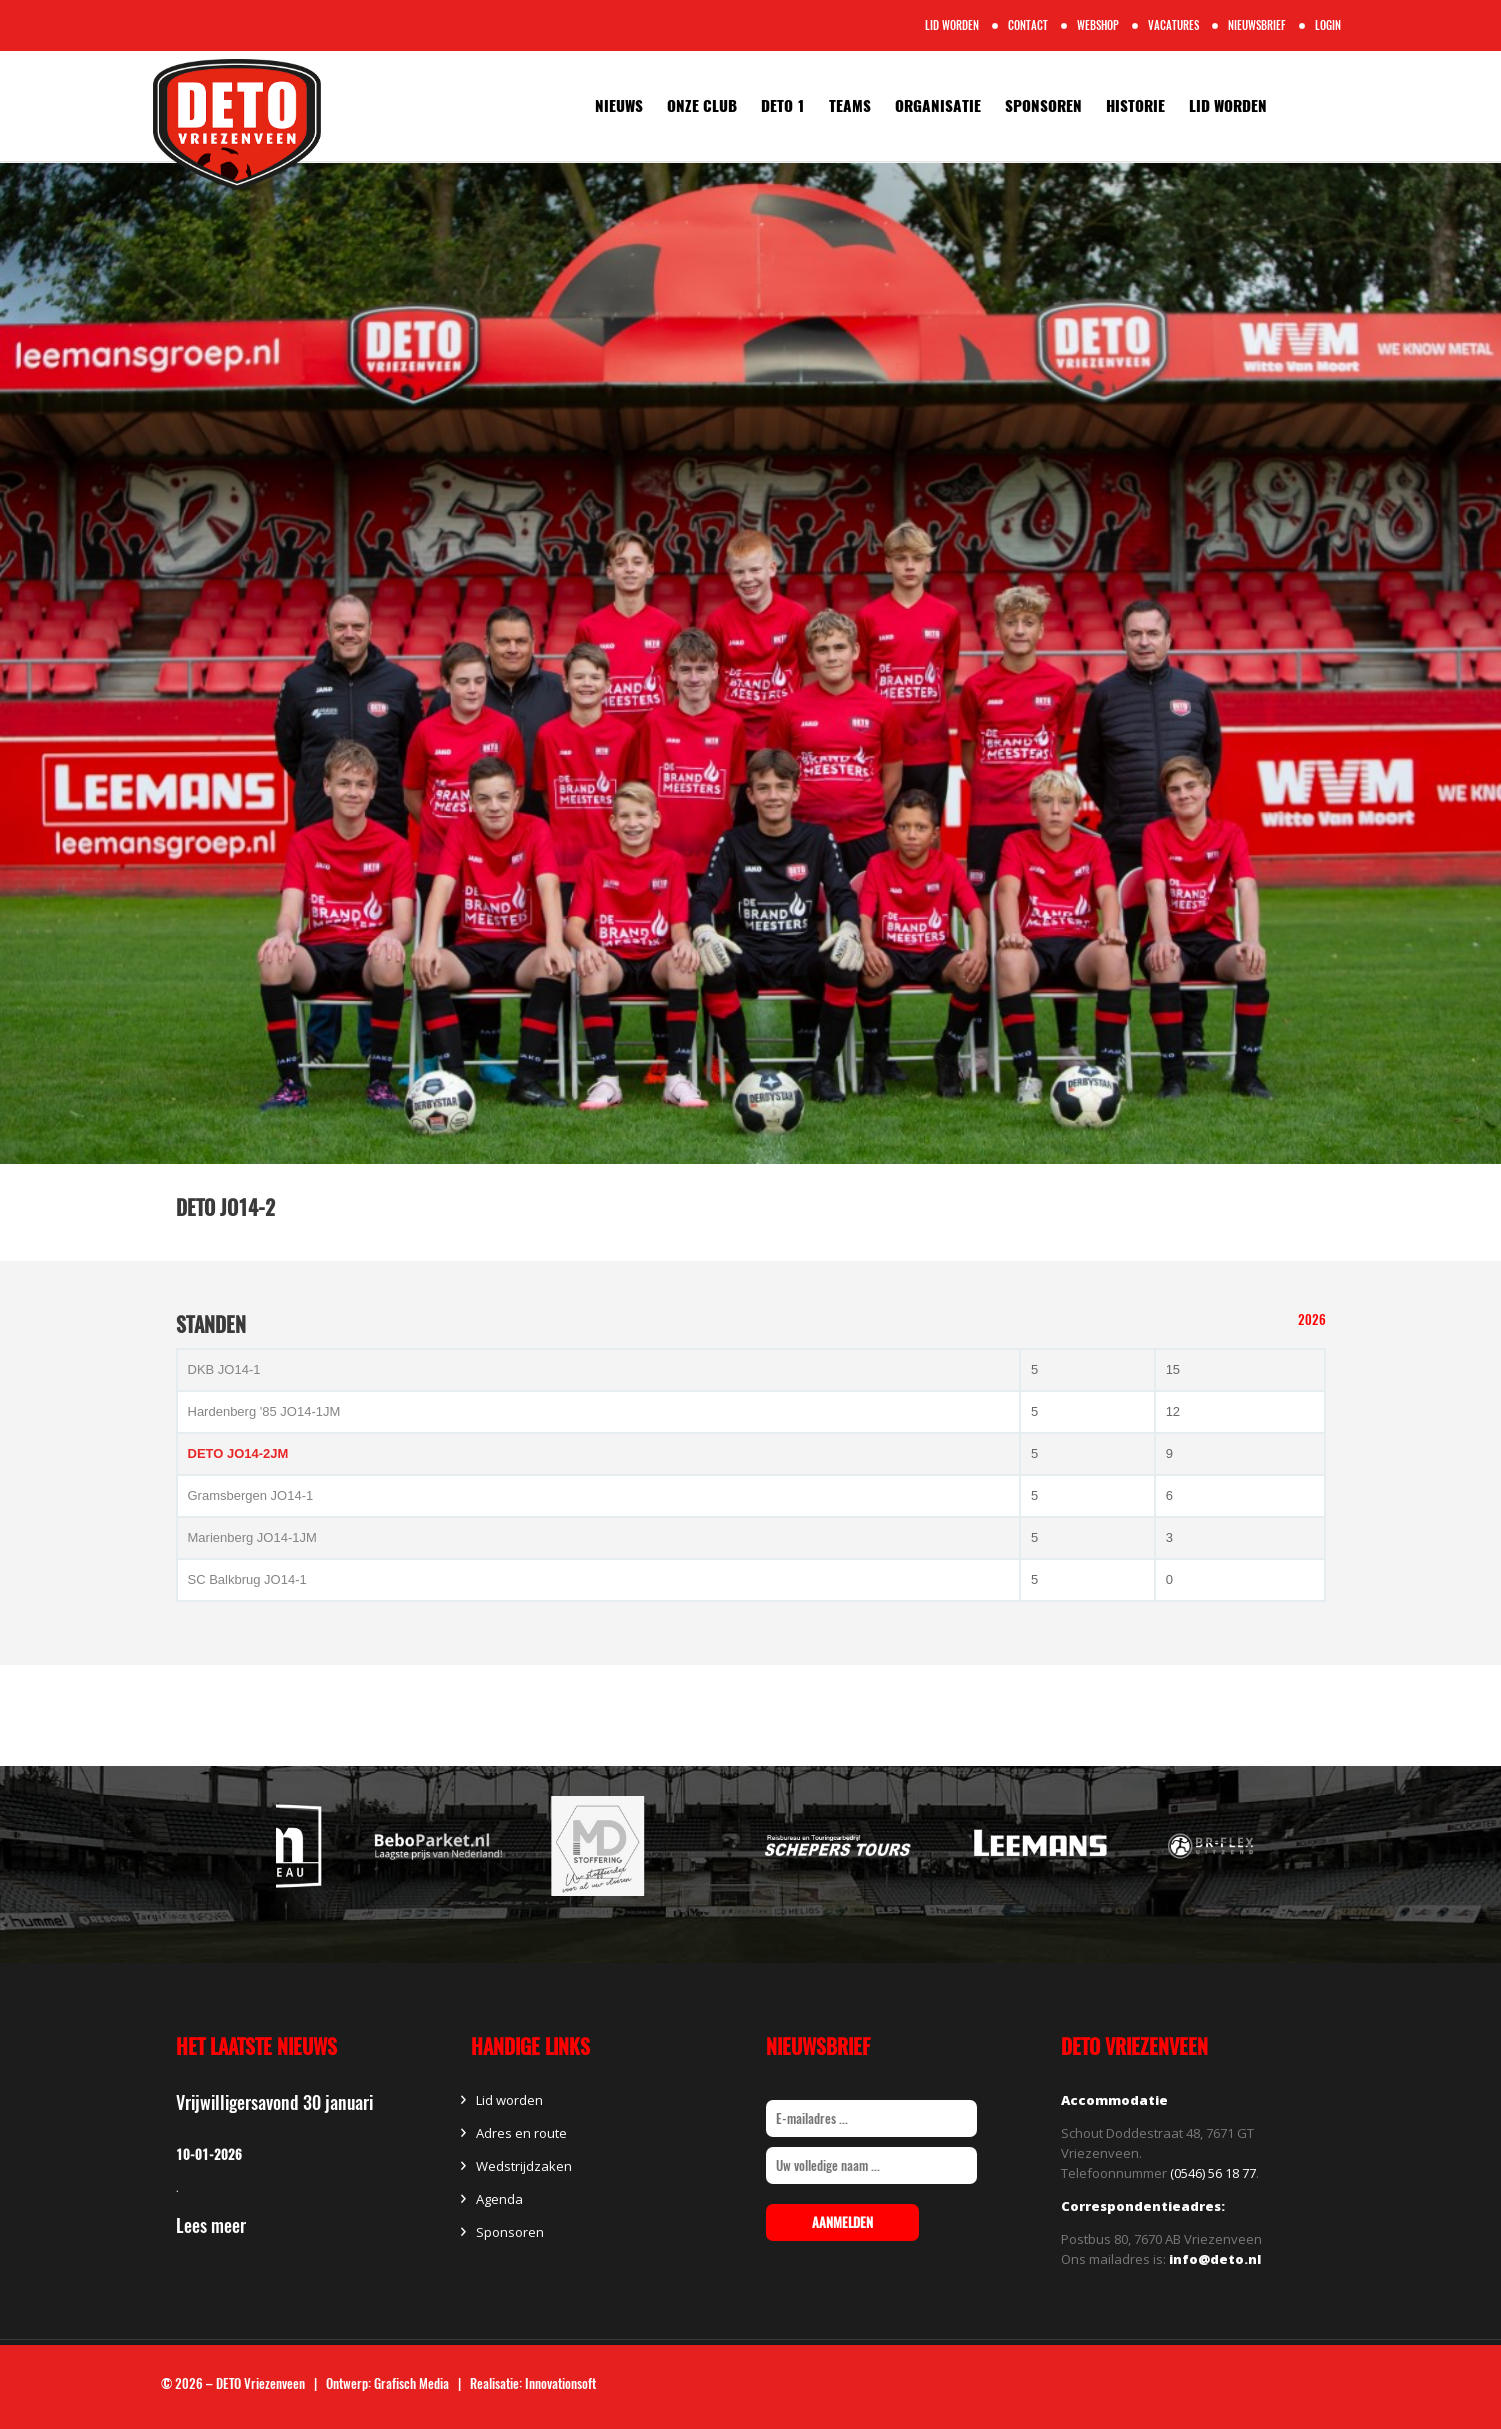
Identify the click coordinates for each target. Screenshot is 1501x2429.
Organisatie (938, 106)
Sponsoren (1043, 106)
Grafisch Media (411, 2383)
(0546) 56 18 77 (1213, 2173)
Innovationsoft (560, 2383)
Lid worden (1228, 106)
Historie (1135, 106)
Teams (850, 106)
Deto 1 (783, 106)
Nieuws (619, 106)
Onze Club (702, 106)
